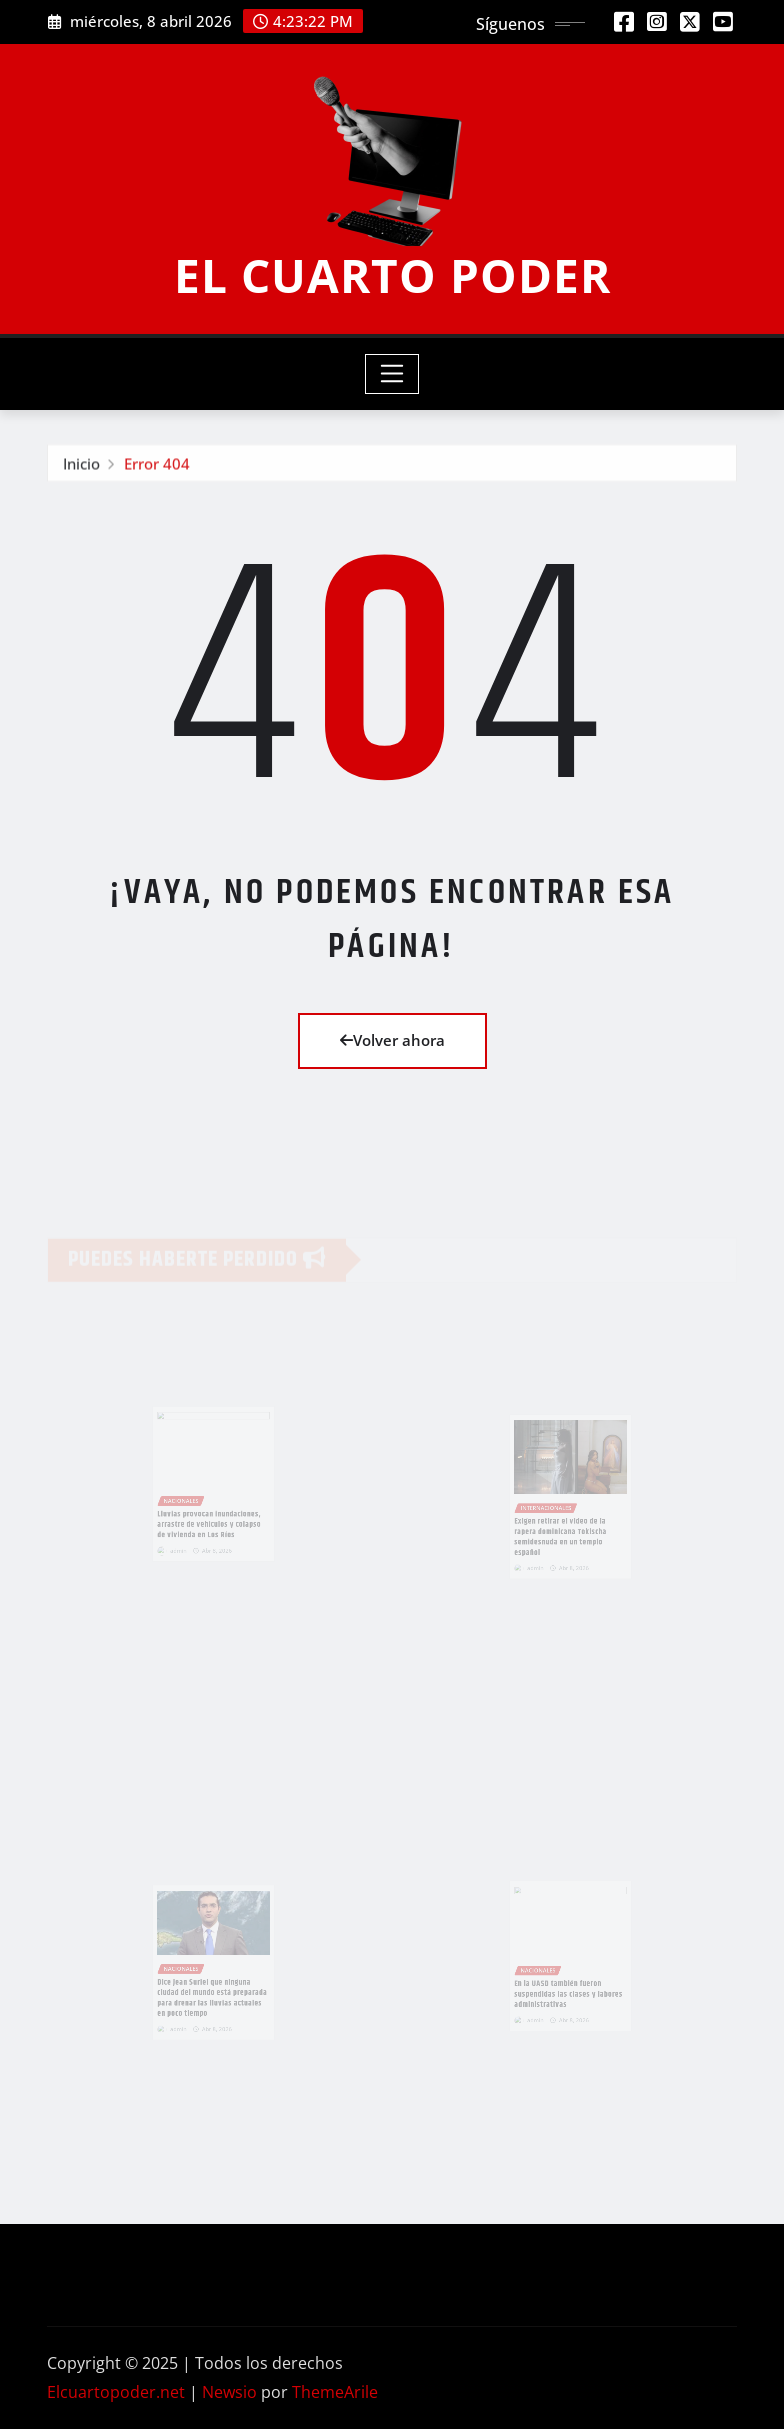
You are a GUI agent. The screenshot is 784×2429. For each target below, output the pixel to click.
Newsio (229, 2392)
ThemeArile (335, 2392)
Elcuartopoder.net (116, 2392)
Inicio (81, 466)
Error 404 (157, 466)
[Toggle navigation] (392, 374)
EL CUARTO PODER (392, 275)
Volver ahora (392, 1040)
